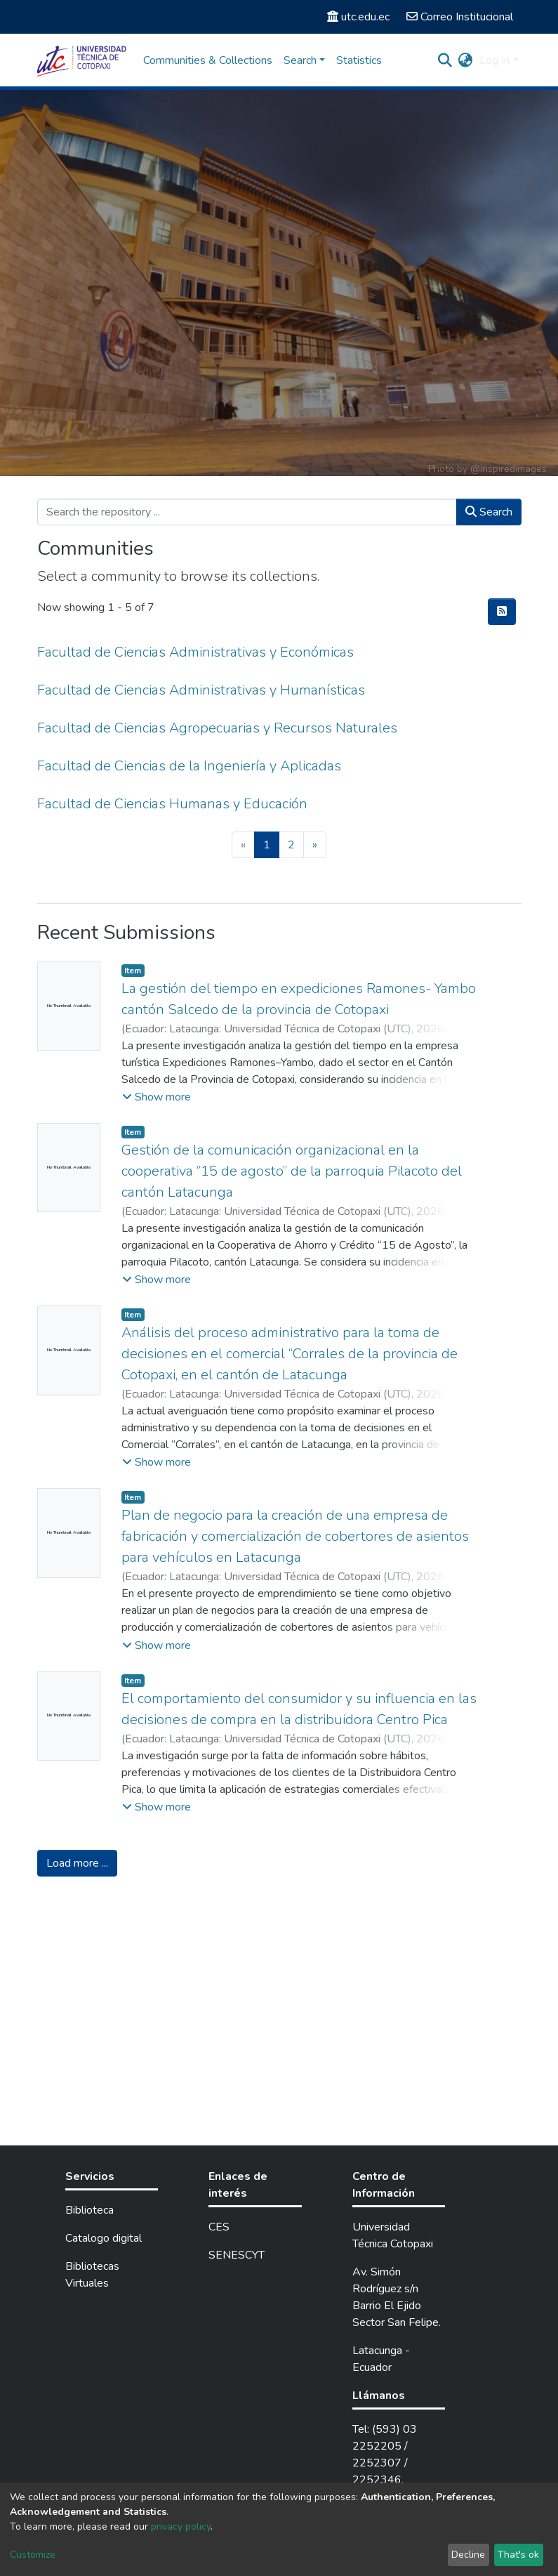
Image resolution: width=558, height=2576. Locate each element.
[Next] (314, 845)
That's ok (518, 2554)
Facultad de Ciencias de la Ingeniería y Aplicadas (189, 765)
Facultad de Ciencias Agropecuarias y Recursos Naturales (217, 727)
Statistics (359, 60)
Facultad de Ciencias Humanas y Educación (172, 803)
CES (219, 2227)
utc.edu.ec (358, 17)
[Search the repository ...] (247, 512)
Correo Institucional (459, 17)
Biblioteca (89, 2210)
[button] (465, 60)
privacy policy (181, 2526)
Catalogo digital (103, 2238)
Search (488, 512)
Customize (32, 2554)
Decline (468, 2554)
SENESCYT (236, 2255)
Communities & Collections (207, 60)
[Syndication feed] (502, 611)
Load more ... (77, 1863)
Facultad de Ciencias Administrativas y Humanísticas (201, 690)
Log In (494, 60)
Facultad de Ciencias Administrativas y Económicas (195, 652)
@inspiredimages (508, 468)
